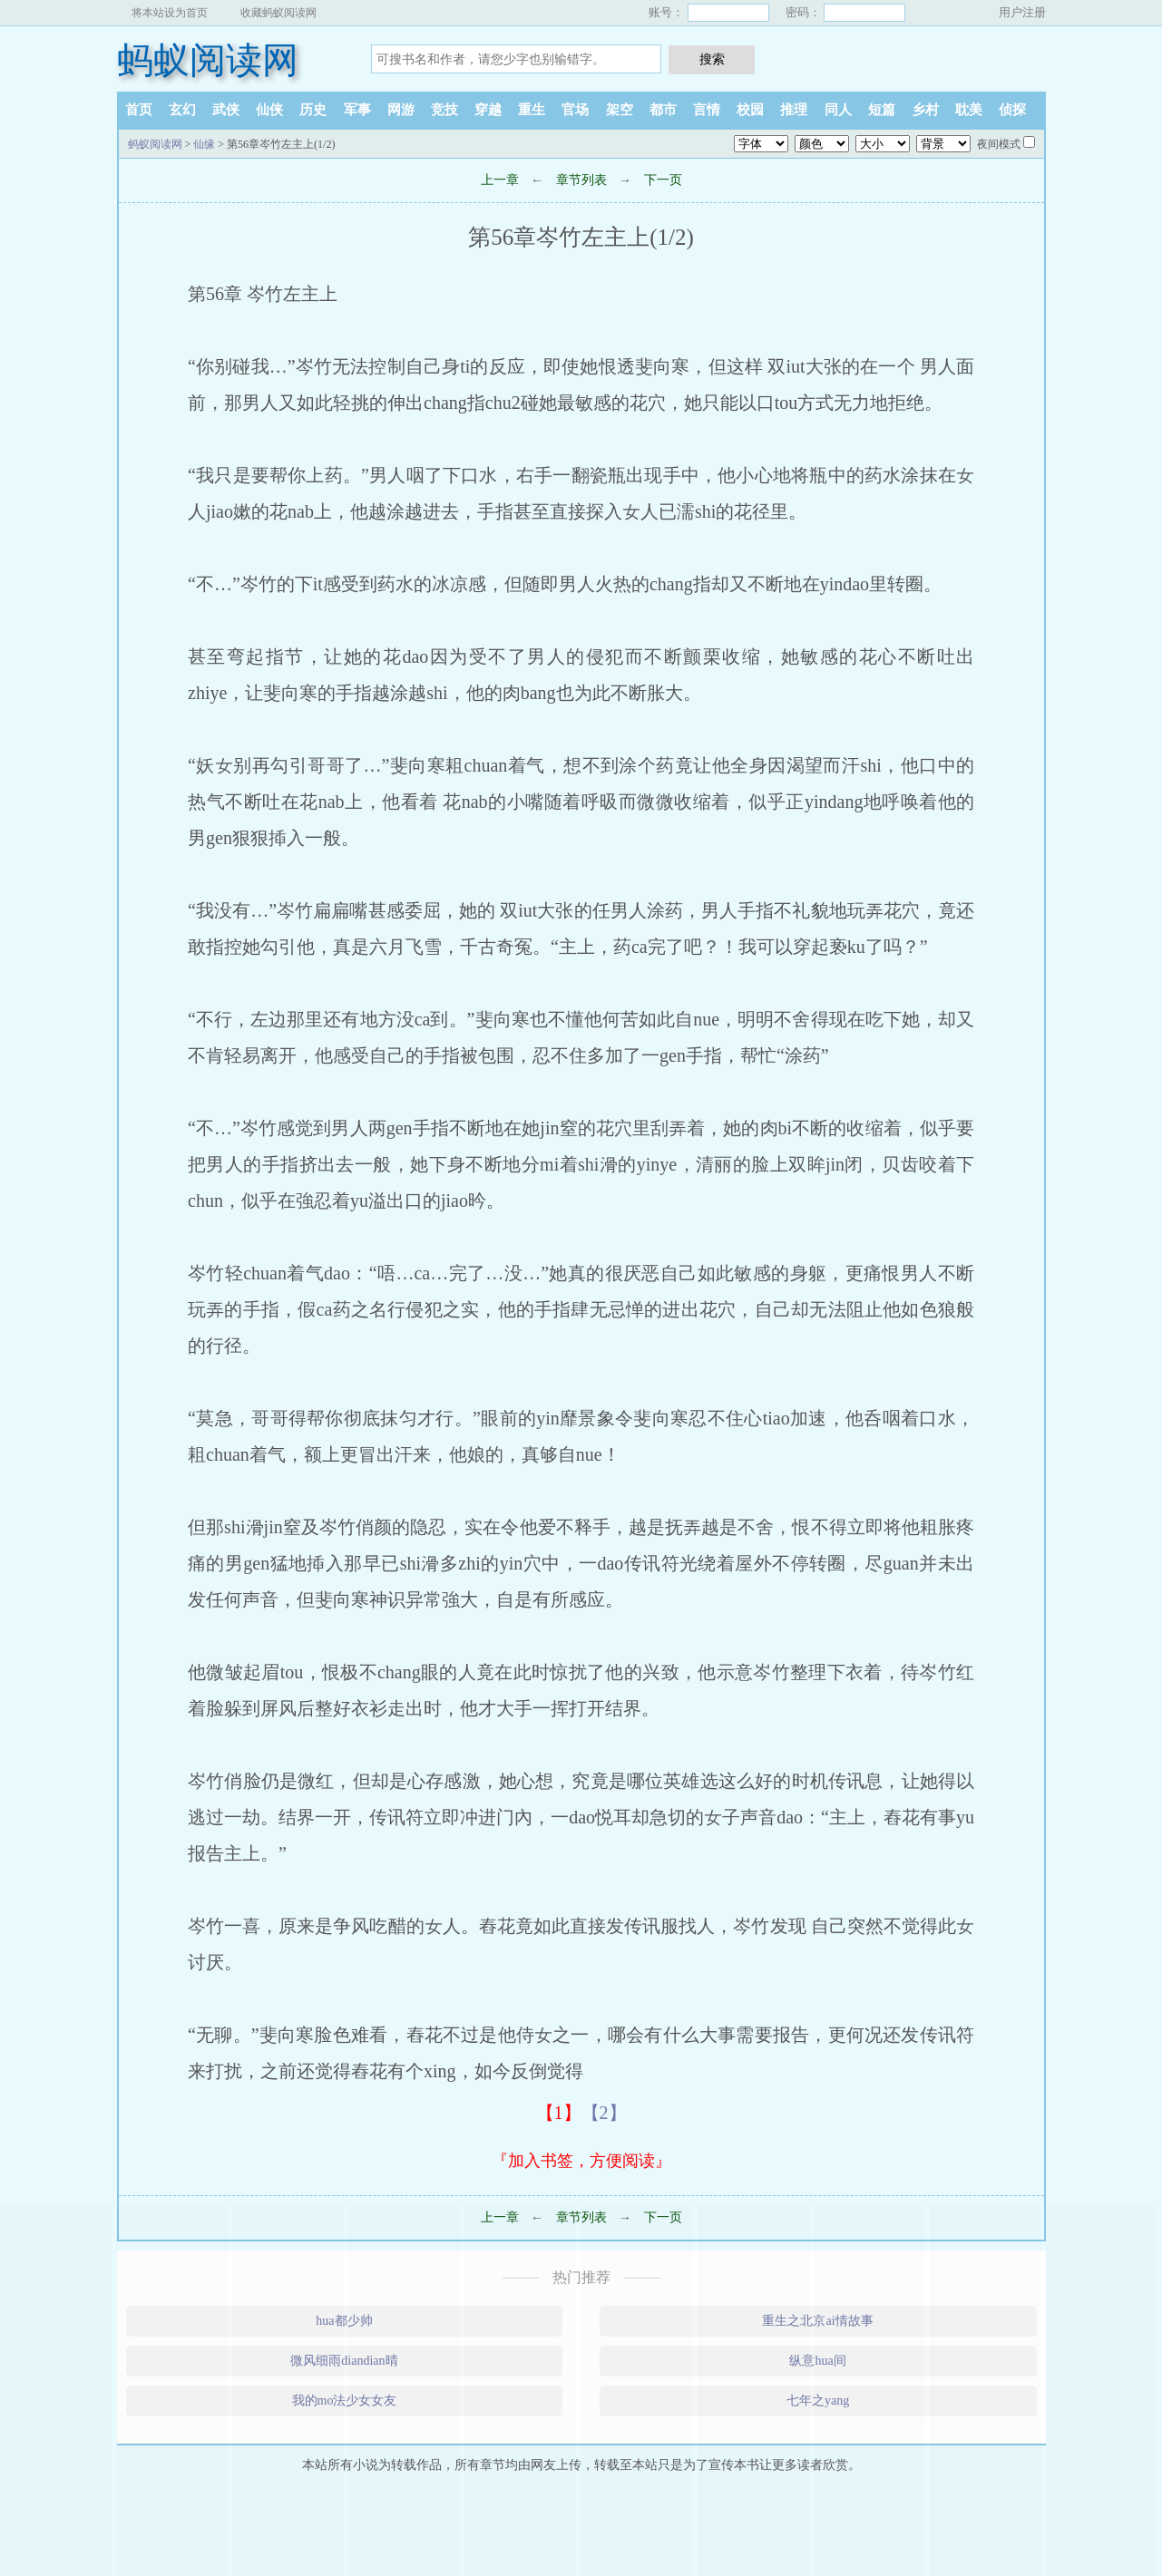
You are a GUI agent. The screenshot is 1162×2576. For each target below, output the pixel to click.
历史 (313, 109)
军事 (357, 109)
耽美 (968, 109)
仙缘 (204, 144)
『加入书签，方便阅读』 (581, 2161)
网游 (401, 109)
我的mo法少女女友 (344, 2400)
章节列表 (581, 180)
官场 (575, 109)
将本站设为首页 (170, 12)
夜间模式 (998, 144)
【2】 (604, 2113)
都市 (663, 109)
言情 (706, 109)
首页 (138, 109)
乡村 (925, 109)
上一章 (500, 180)
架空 (619, 109)
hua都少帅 (344, 2321)
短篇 (881, 109)
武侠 (225, 109)
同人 (838, 109)
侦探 (1012, 109)
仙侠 (269, 109)
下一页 (663, 180)
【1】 (558, 2113)
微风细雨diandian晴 (343, 2360)
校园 (750, 109)
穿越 (488, 109)
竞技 (444, 109)
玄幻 (182, 109)
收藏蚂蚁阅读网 (278, 12)
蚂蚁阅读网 (207, 60)
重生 (531, 109)
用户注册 (1022, 12)
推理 (793, 109)
